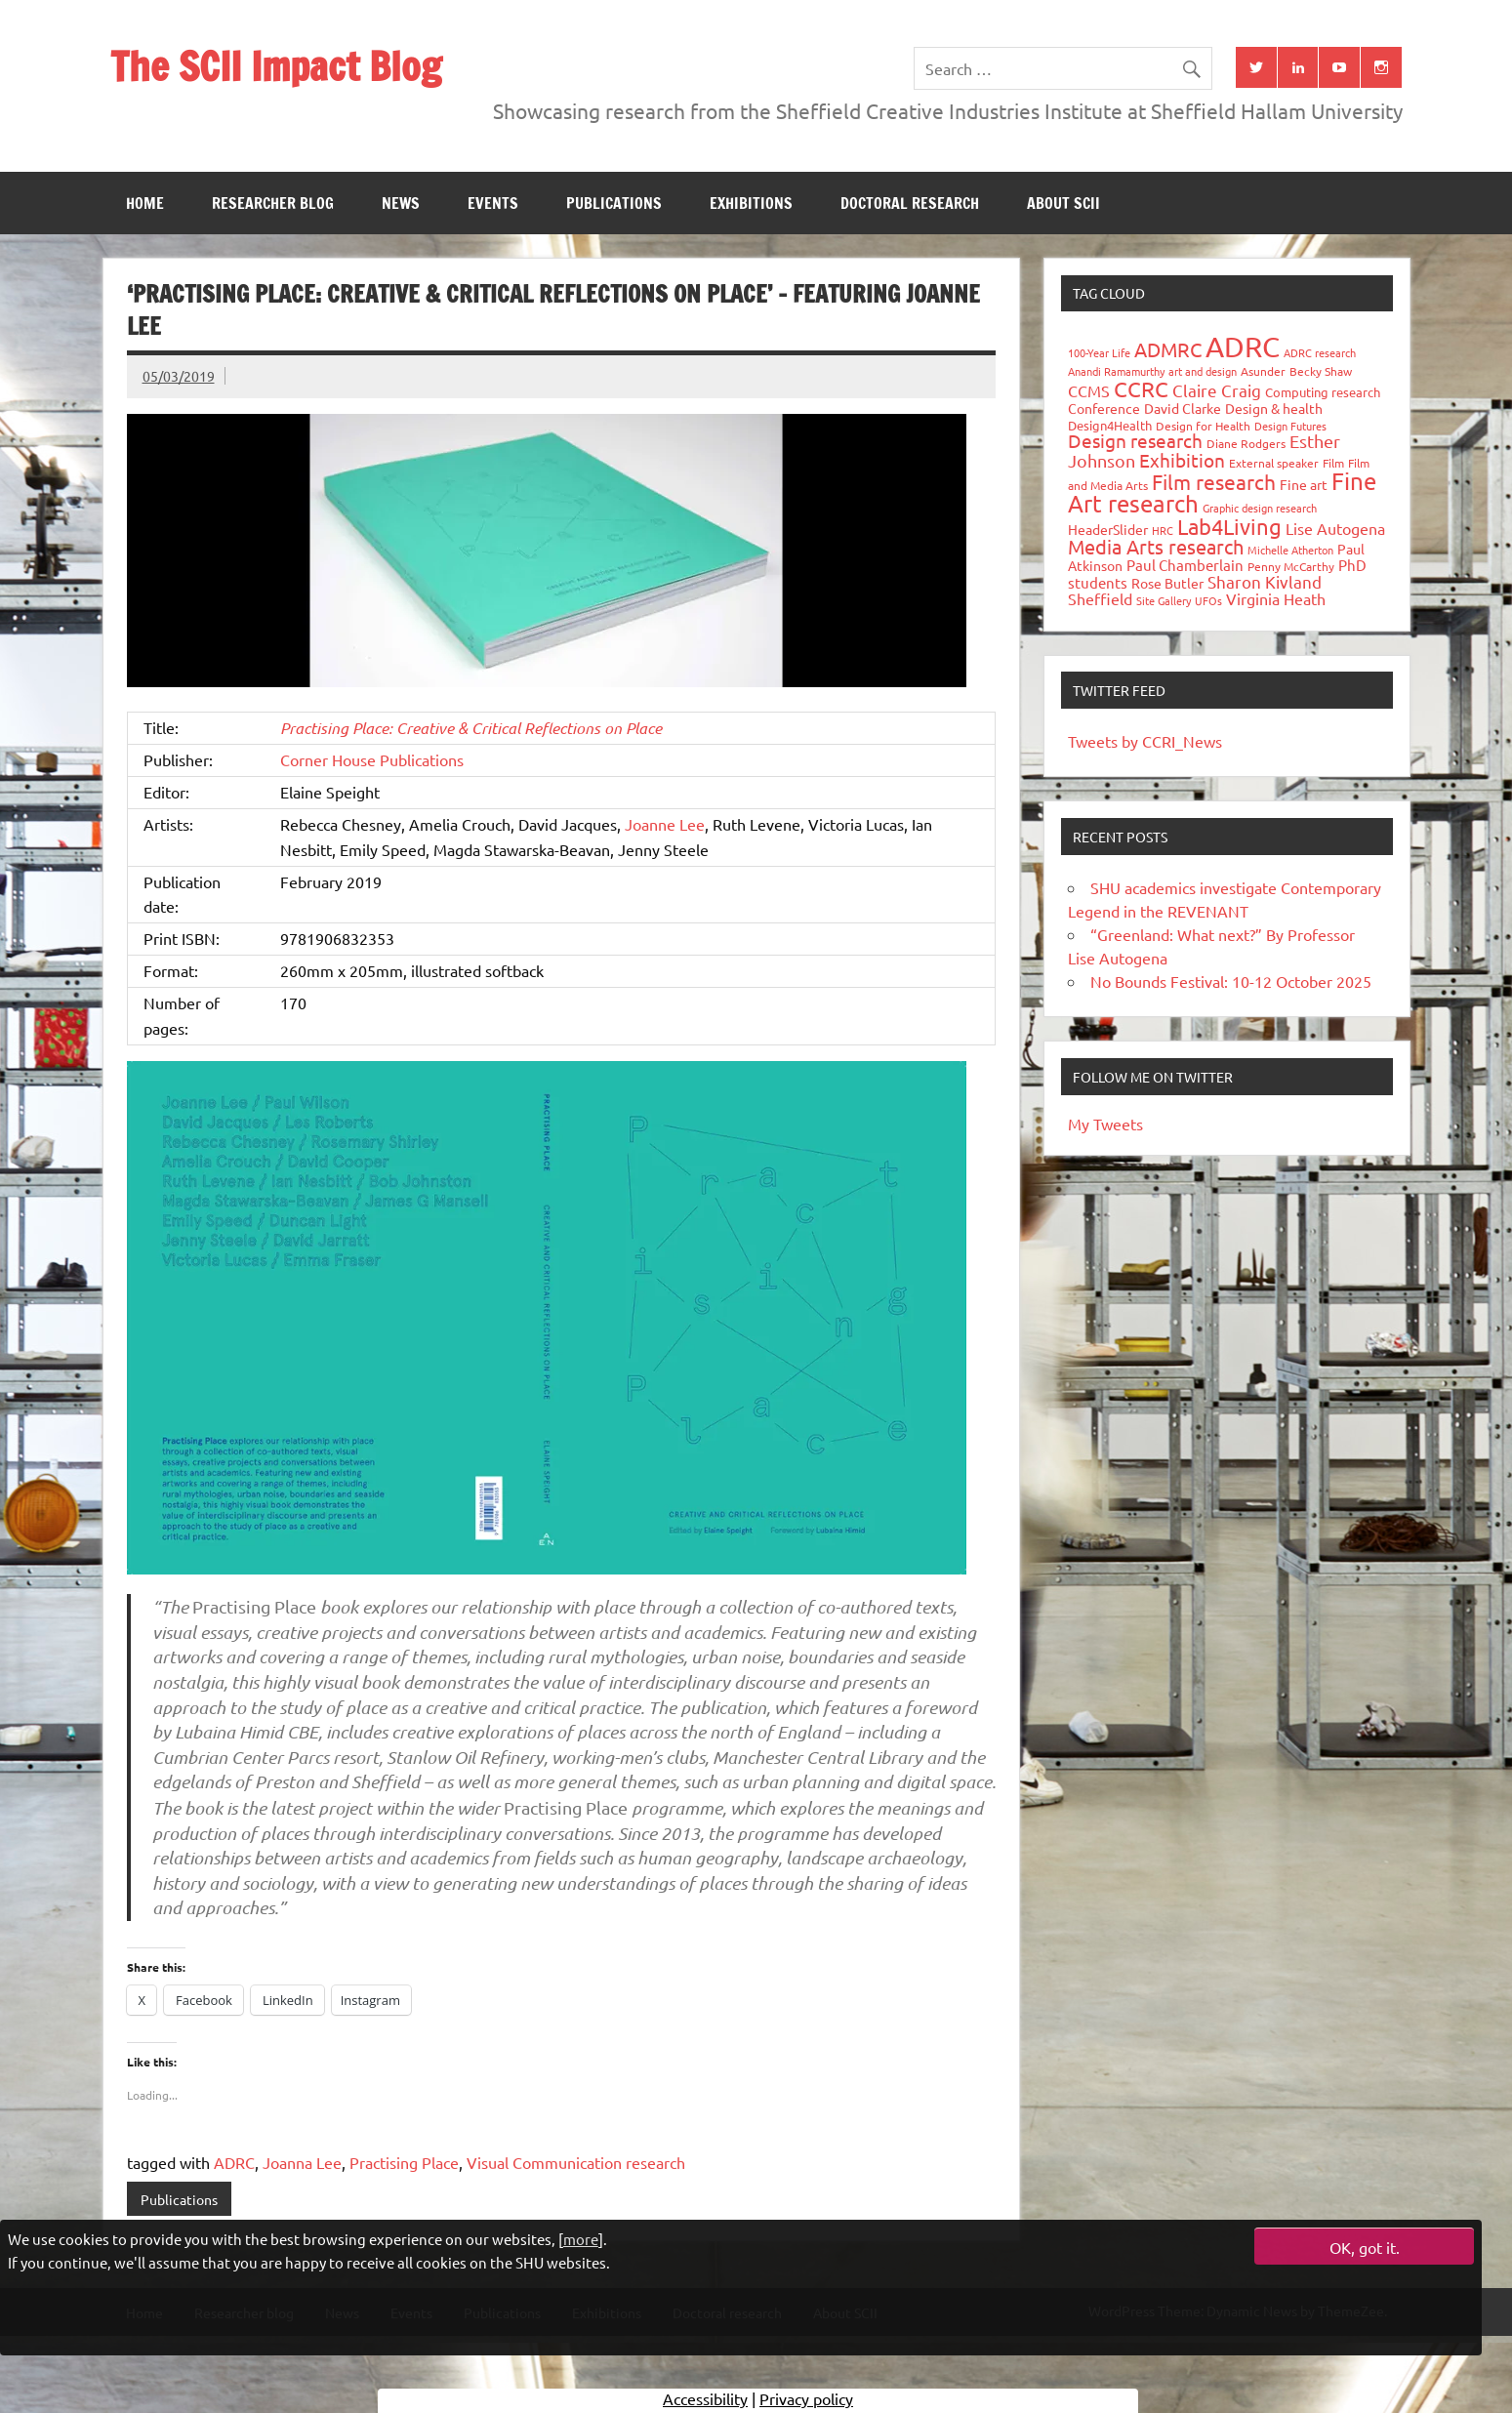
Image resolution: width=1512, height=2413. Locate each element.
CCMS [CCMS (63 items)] (1089, 390)
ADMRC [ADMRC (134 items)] (1168, 349)
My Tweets (1105, 1123)
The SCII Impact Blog (275, 66)
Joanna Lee (302, 2162)
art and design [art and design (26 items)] (1202, 371)
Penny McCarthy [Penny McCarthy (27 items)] (1290, 566)
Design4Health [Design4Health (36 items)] (1110, 425)
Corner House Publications (372, 759)
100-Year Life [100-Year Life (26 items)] (1099, 352)
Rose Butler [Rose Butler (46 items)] (1167, 583)
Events (493, 203)
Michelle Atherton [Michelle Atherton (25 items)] (1290, 549)
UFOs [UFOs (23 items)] (1208, 600)
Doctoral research (909, 203)
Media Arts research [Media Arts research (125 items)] (1156, 546)
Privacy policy (806, 2398)
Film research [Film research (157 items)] (1214, 481)
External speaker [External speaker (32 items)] (1274, 462)
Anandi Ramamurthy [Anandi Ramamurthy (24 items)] (1116, 371)
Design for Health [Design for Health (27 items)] (1203, 425)
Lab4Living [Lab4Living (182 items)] (1229, 526)
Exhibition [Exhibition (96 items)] (1182, 459)
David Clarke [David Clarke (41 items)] (1182, 408)
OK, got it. (1364, 2247)
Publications (614, 203)
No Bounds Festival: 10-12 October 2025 (1230, 981)
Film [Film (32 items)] (1333, 462)
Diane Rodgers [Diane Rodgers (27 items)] (1246, 443)
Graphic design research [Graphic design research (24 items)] (1260, 507)
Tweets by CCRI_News (1145, 741)
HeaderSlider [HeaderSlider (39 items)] (1108, 529)
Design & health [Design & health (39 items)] (1274, 408)
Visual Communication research (576, 2162)
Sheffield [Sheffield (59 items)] (1100, 598)
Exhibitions (751, 203)
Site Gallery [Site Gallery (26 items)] (1163, 600)
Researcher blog (273, 203)
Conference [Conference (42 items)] (1104, 408)
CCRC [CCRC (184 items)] (1141, 388)
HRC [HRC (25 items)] (1162, 530)
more (580, 2238)
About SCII (1063, 203)
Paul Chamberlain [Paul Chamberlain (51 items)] (1185, 564)
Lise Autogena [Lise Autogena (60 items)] (1335, 528)
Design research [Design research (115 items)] (1135, 440)
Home (145, 203)
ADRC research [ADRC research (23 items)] (1320, 352)
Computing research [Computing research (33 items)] (1322, 392)
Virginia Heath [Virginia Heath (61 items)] (1276, 598)
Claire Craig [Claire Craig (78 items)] (1216, 390)
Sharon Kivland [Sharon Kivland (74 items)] (1264, 581)
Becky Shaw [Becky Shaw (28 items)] (1320, 371)
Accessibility (705, 2398)
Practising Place (404, 2162)
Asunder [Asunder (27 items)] (1263, 371)
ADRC (234, 2162)
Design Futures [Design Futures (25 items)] (1290, 425)
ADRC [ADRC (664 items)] (1243, 346)
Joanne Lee (665, 824)
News (401, 203)
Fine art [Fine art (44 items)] (1304, 484)
